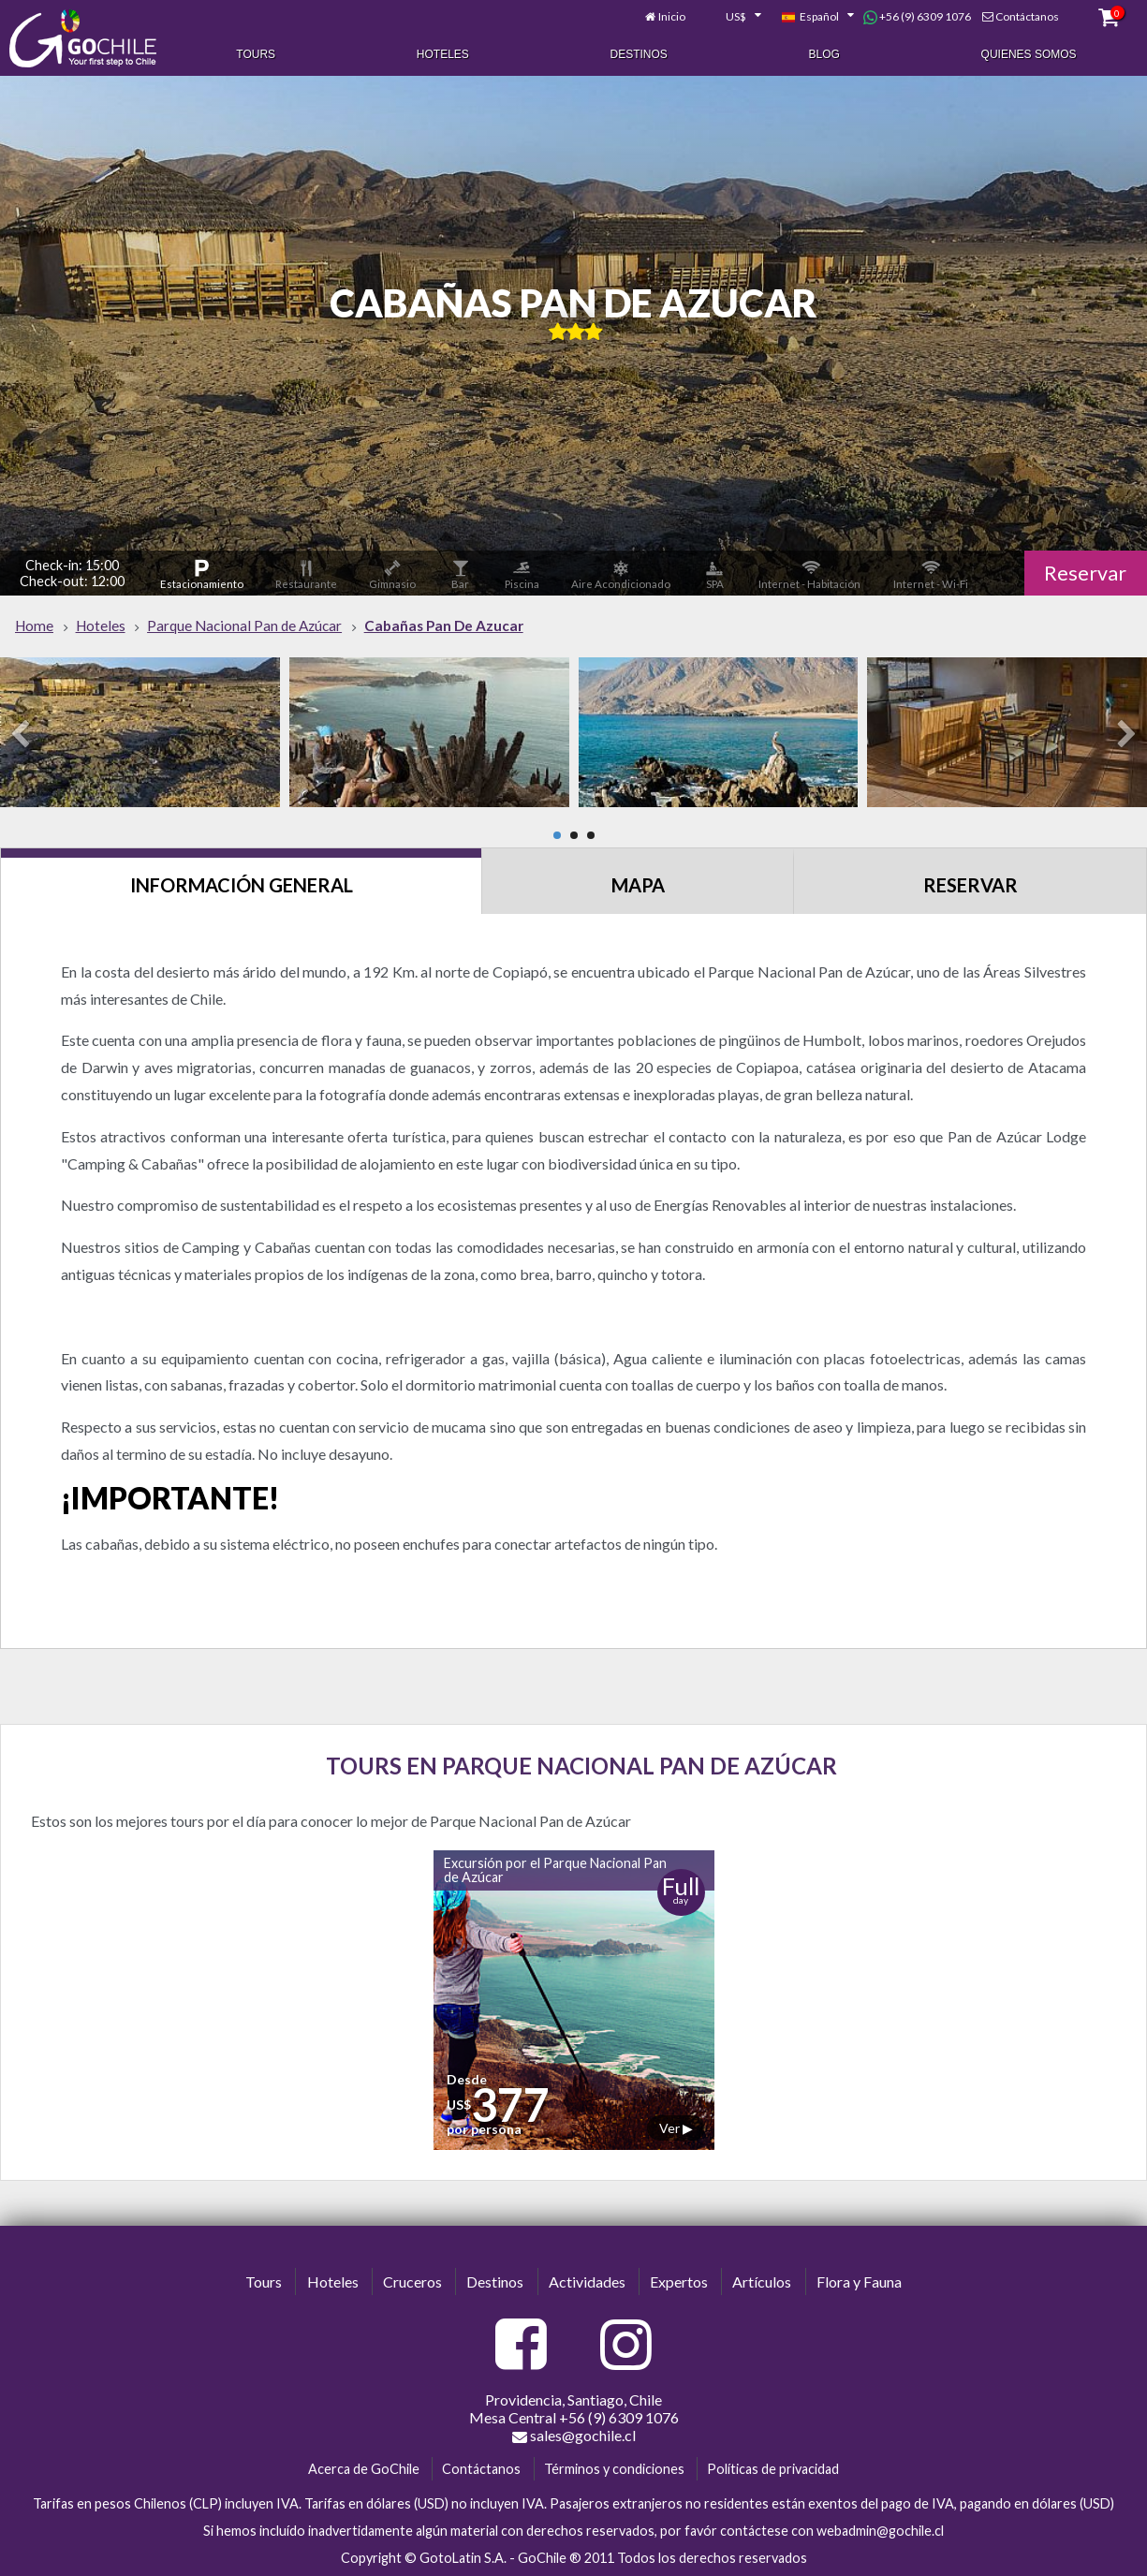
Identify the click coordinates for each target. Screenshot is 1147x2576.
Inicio (671, 16)
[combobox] (733, 17)
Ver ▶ (676, 2128)
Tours (255, 54)
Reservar (1085, 573)
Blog (824, 54)
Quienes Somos (1029, 54)
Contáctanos (1027, 16)
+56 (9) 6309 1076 (917, 16)
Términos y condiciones (614, 2469)
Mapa (638, 885)
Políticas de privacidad (773, 2469)
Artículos (761, 2281)
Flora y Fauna (859, 2281)
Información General (241, 885)
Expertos (679, 2281)
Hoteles (443, 54)
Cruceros (412, 2281)
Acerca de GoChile (363, 2469)
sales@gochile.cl (574, 2435)
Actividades (587, 2281)
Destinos (639, 54)
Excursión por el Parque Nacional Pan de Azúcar (555, 1869)
